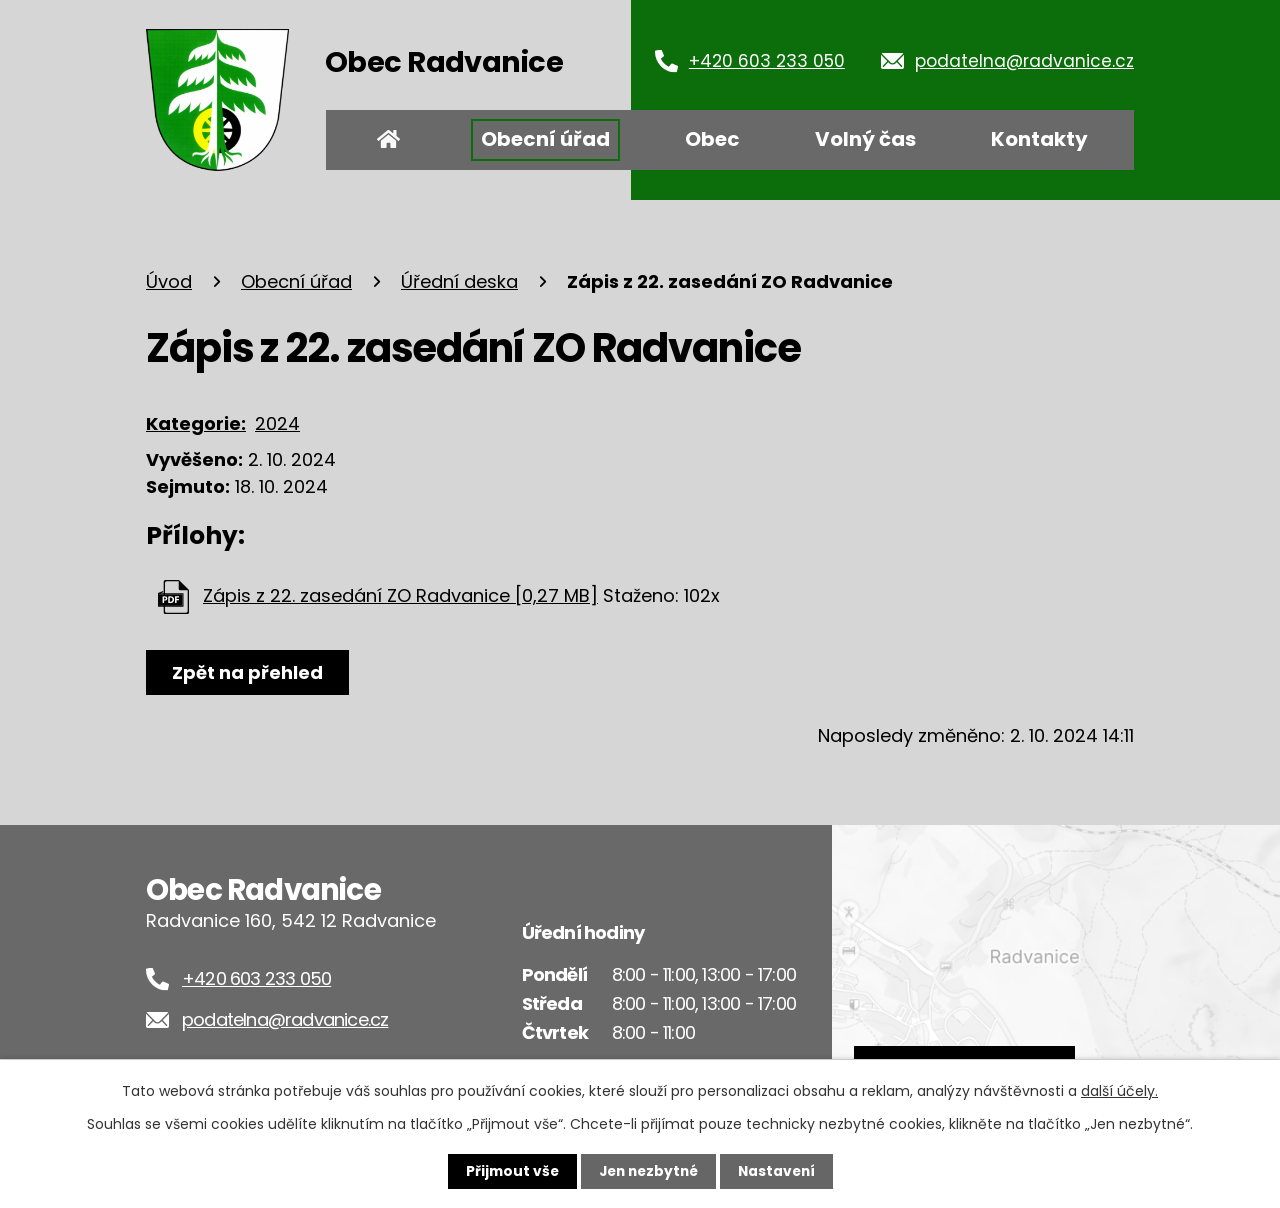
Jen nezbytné (647, 1171)
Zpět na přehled (248, 672)
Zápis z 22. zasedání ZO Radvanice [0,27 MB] (400, 595)
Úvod (389, 140)
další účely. (1119, 1091)
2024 (277, 423)
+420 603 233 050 (767, 61)
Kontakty (1039, 139)
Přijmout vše (507, 1171)
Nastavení (780, 1171)
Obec (712, 139)
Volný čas (865, 139)
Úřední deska (459, 281)
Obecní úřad (545, 139)
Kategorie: (196, 423)
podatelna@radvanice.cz (1024, 61)
